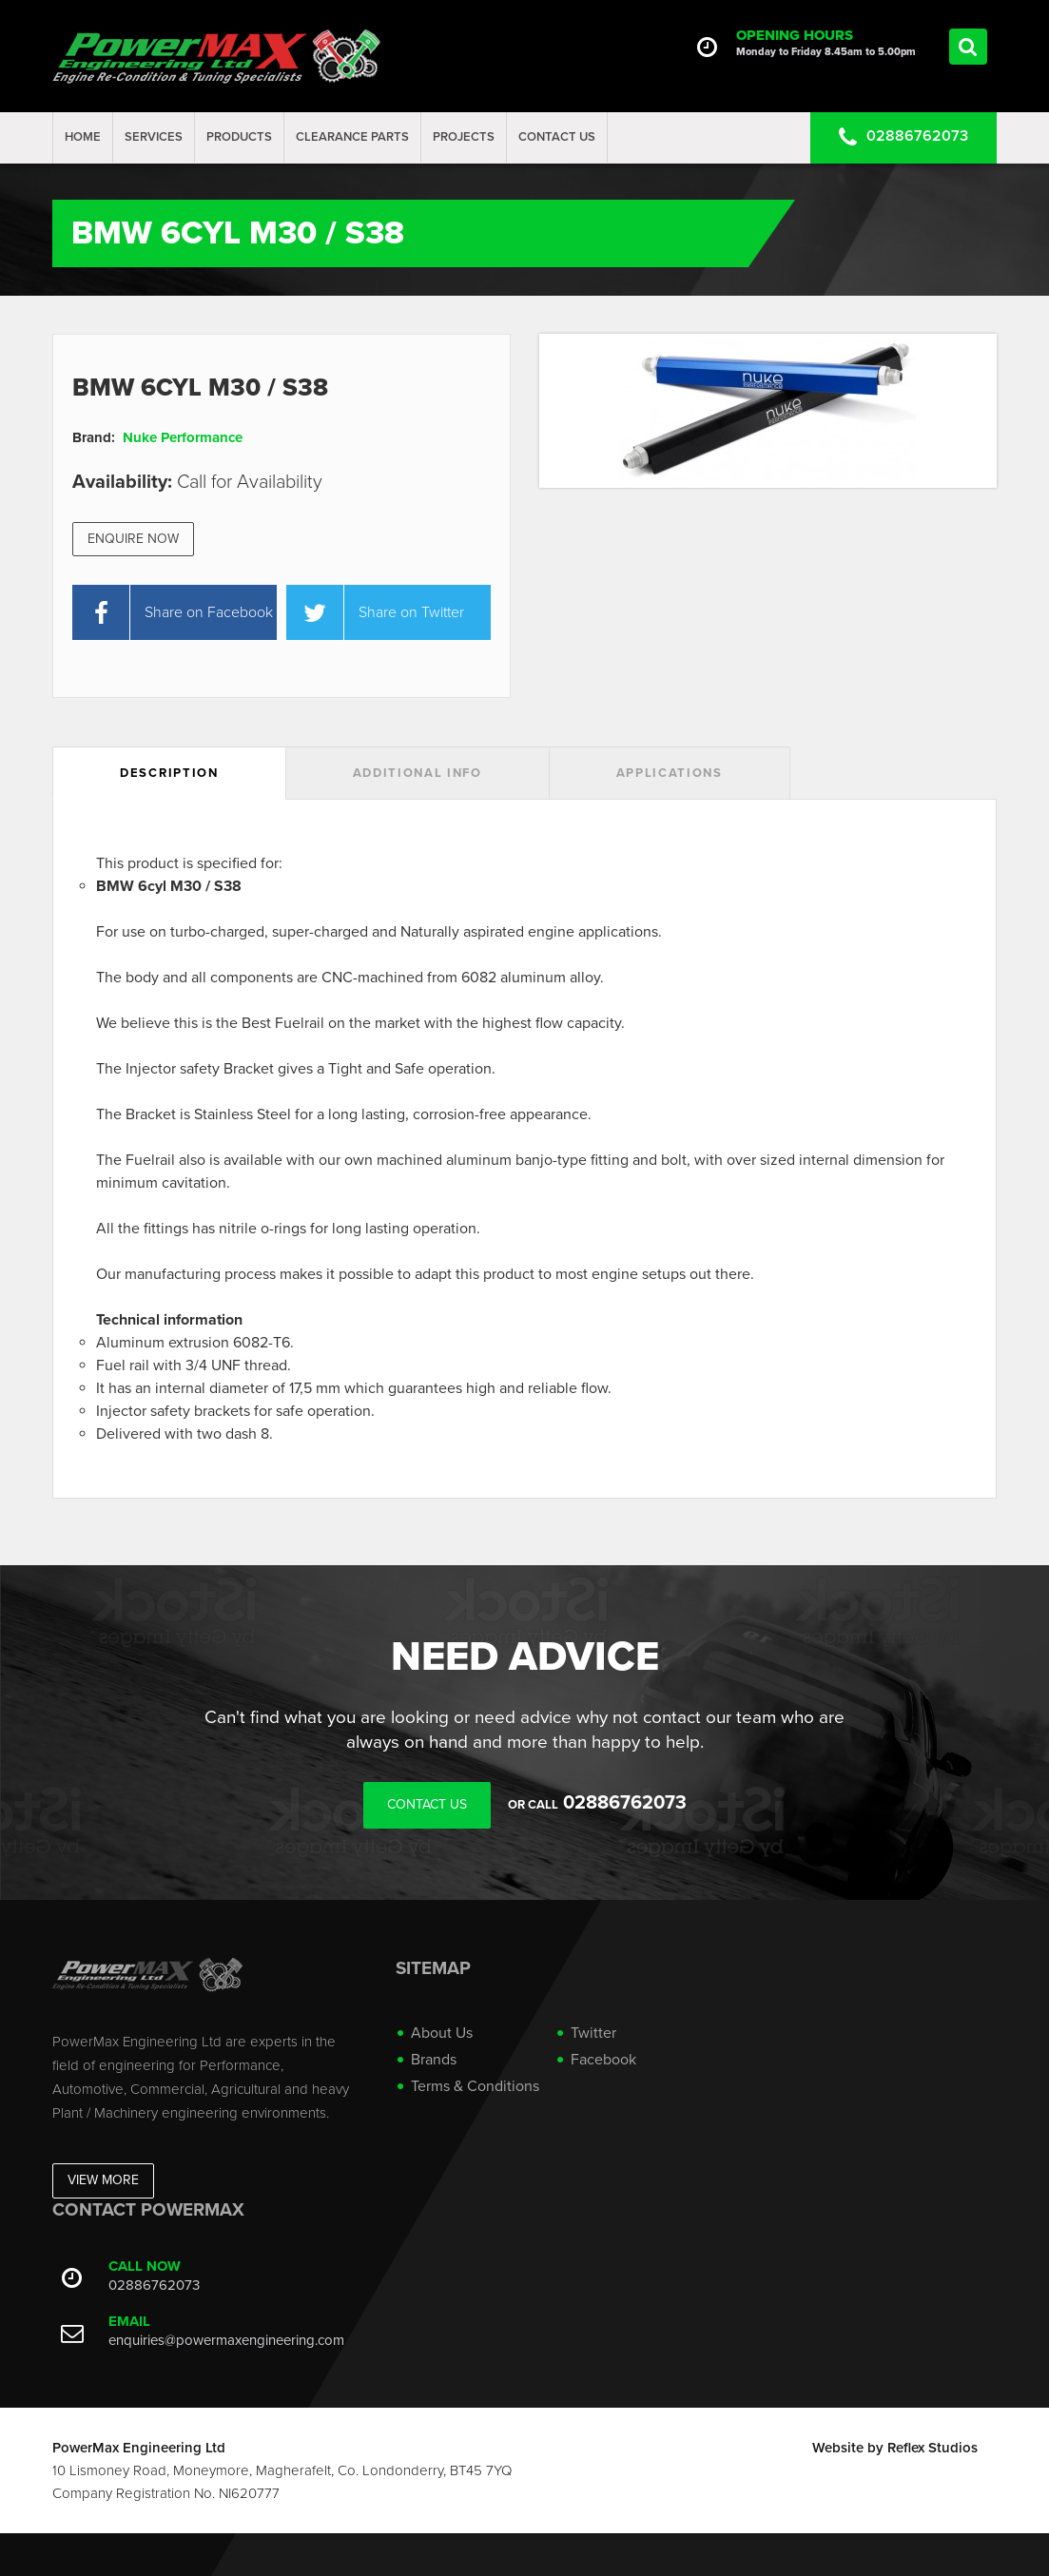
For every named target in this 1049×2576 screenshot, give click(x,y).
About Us (442, 2033)
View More (103, 2180)
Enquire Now (133, 539)
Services (154, 137)
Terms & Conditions (475, 2086)
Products (239, 137)
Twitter (593, 2033)
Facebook (603, 2059)
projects (464, 137)
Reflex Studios (932, 2447)
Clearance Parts (352, 137)
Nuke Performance (183, 437)
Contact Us (556, 137)
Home (83, 137)
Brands (434, 2059)
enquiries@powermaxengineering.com (226, 2340)
